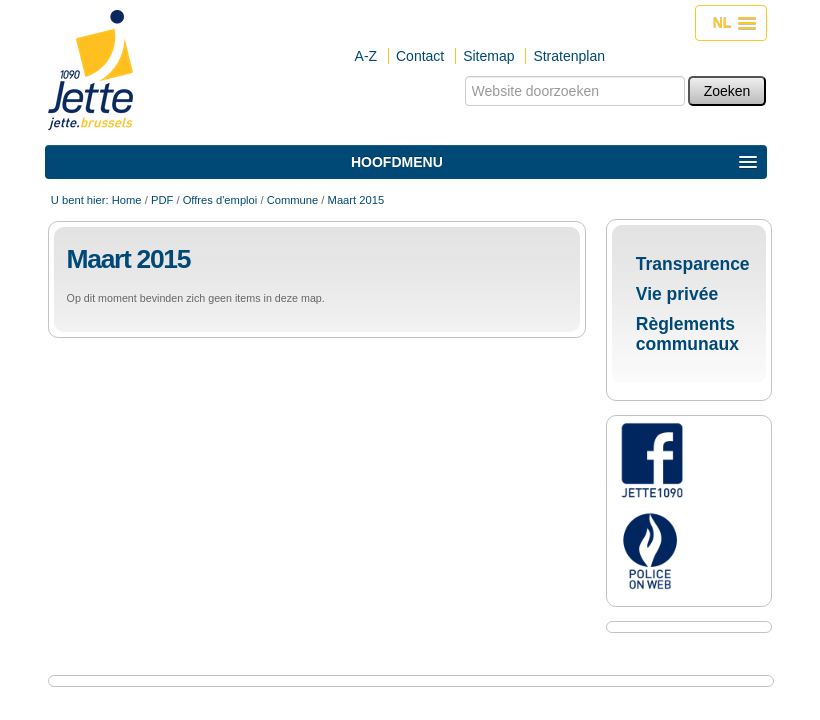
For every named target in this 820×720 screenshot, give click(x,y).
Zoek (463, 75)
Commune (293, 200)
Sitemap (488, 56)
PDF (162, 200)
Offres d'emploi (220, 200)
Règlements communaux (687, 334)
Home (127, 200)
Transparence (693, 264)
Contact (420, 56)
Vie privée (677, 294)
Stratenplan (569, 56)
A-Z (366, 56)
